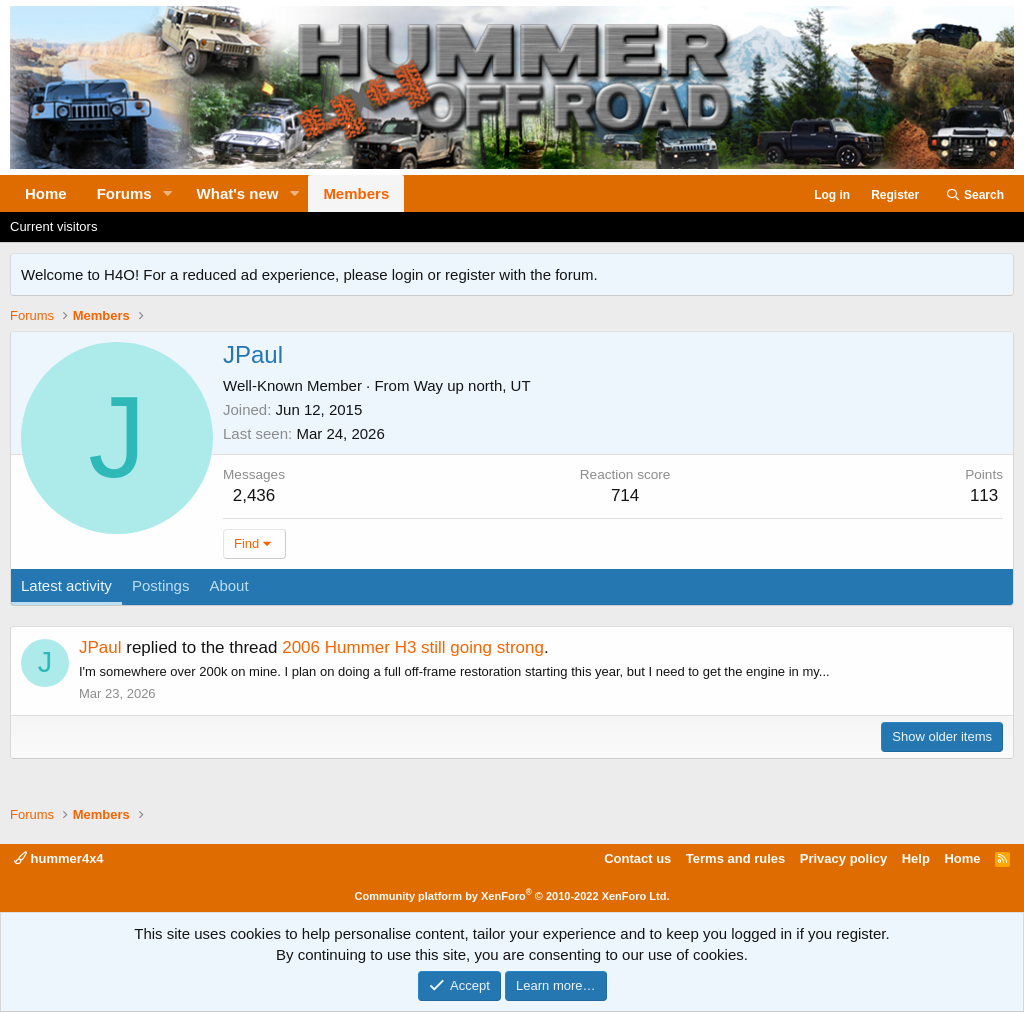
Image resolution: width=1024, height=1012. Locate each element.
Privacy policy (843, 858)
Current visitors (53, 226)
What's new (238, 193)
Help (916, 858)
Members (356, 193)
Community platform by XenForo (512, 896)
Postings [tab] (161, 585)
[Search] (974, 195)
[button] (168, 193)
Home (46, 193)
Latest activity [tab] (66, 585)
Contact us (637, 858)
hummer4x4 (59, 858)
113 (984, 495)
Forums (124, 193)
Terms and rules (735, 858)
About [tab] (228, 585)
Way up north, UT (472, 385)
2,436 (254, 495)
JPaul (100, 647)
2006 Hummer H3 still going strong (413, 647)
